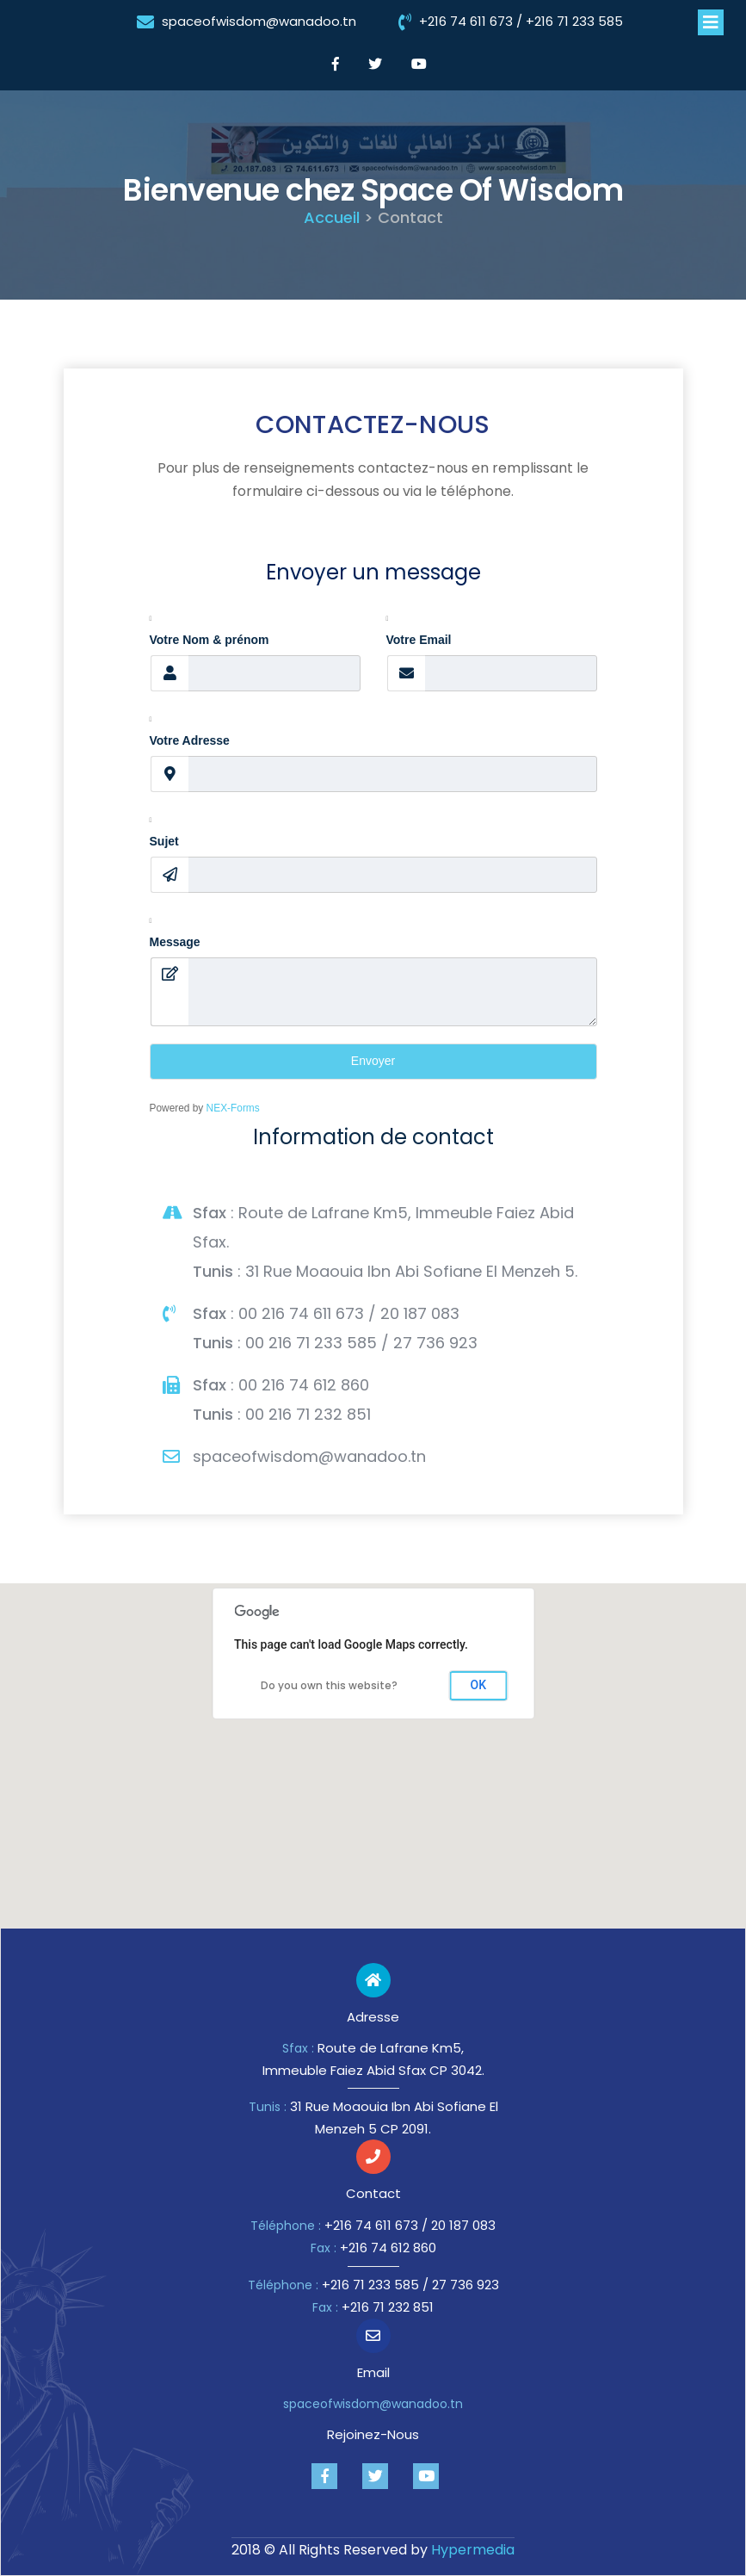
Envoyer (373, 1061)
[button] (373, 1741)
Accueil (332, 217)
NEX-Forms (233, 1108)
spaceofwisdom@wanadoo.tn (259, 21)
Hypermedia (473, 2550)
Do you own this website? (329, 1685)
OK (479, 1685)
